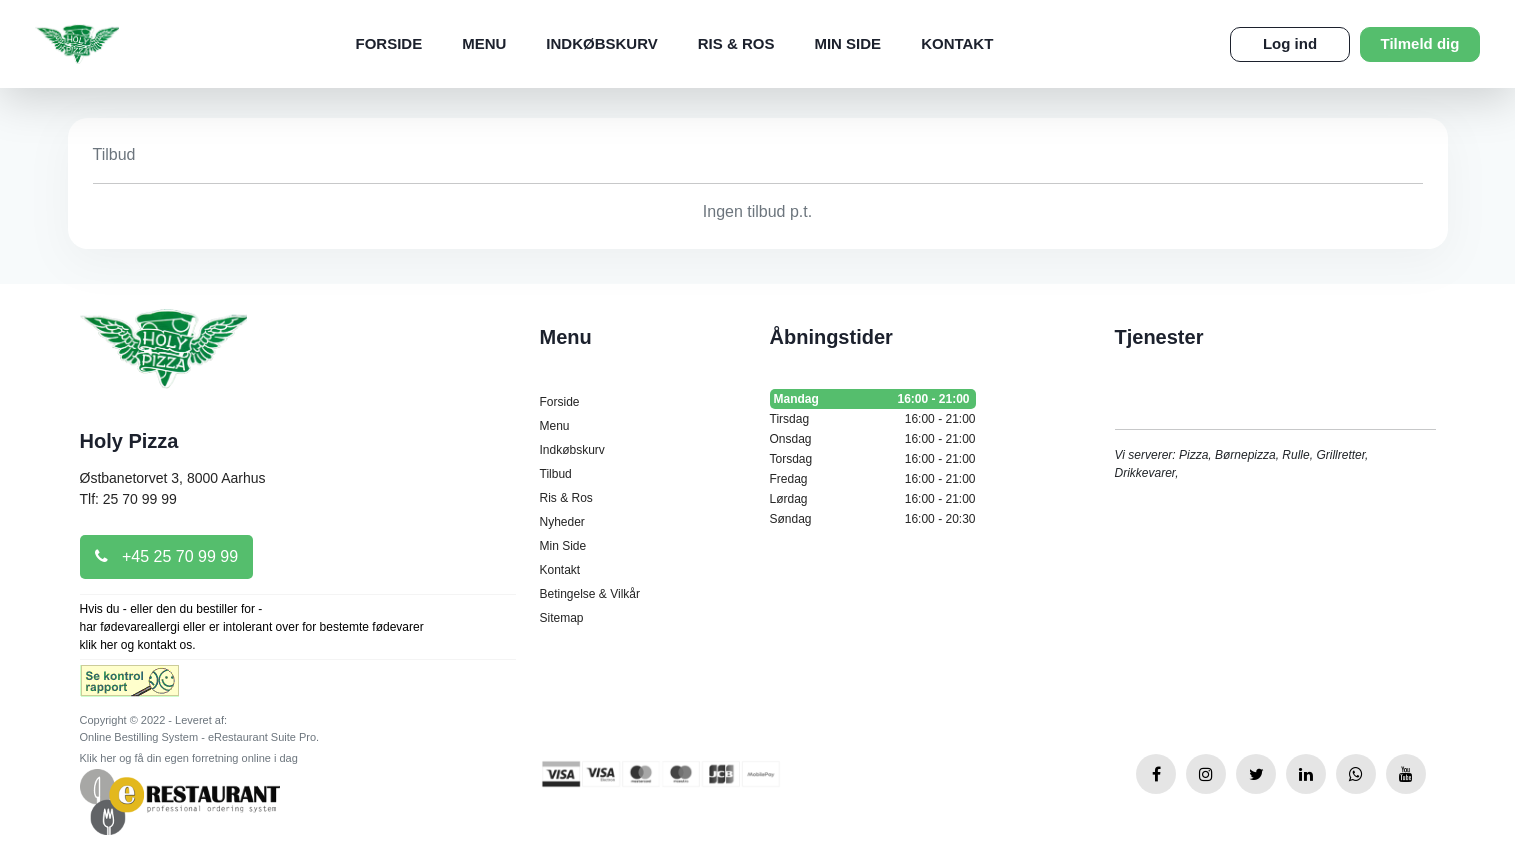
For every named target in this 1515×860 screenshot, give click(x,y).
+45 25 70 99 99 (167, 556)
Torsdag (873, 459)
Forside (388, 43)
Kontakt (957, 43)
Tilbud (556, 474)
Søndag (873, 519)
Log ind (1290, 43)
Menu (484, 43)
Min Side (847, 43)
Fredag (873, 479)
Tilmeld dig (1420, 43)
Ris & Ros (736, 43)
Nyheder (562, 522)
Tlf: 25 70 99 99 (128, 499)
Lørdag (873, 499)
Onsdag (873, 439)
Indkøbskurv (601, 43)
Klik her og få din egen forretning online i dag (189, 758)
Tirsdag (873, 419)
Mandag (873, 399)
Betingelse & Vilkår (590, 594)
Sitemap (562, 618)
